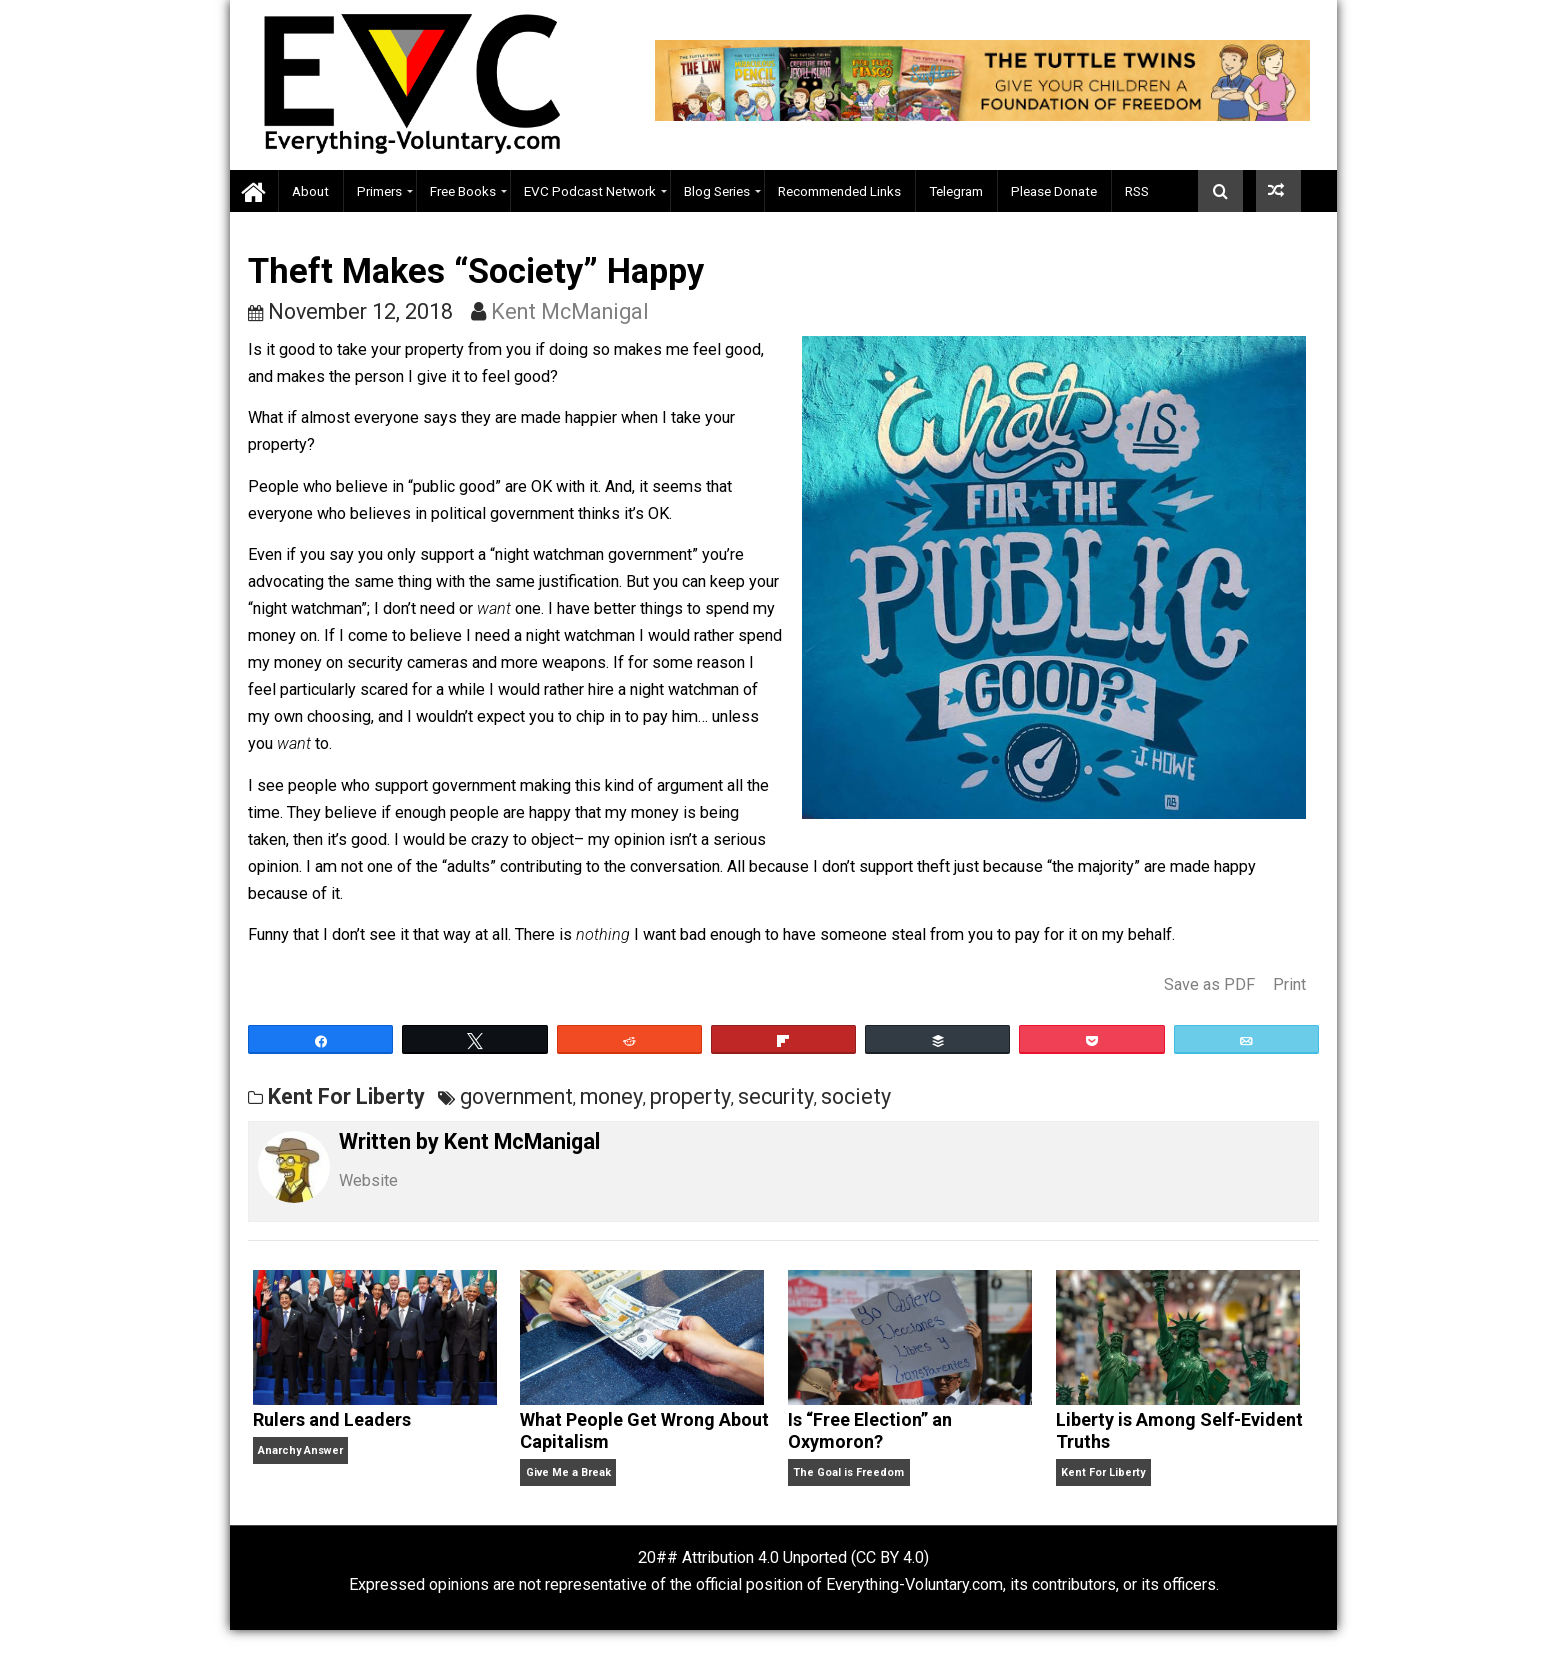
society (856, 1096)
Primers (379, 191)
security (776, 1096)
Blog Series (717, 191)
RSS (1137, 191)
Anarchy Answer (300, 1450)
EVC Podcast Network (590, 191)
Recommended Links (839, 191)
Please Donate (1054, 191)
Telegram (956, 191)
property (690, 1096)
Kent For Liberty (346, 1096)
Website (368, 1180)
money (611, 1096)
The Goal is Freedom (848, 1472)
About (310, 191)
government (516, 1096)
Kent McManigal (570, 311)
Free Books (463, 191)
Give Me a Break (568, 1472)
